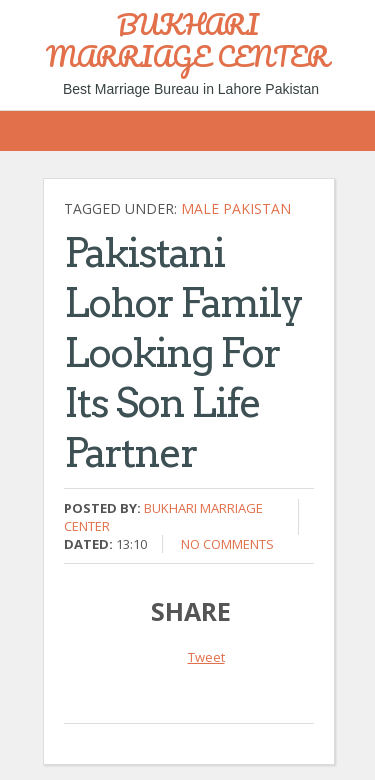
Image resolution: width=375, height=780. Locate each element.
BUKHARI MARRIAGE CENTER (187, 40)
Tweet (206, 657)
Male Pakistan (236, 208)
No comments (227, 544)
